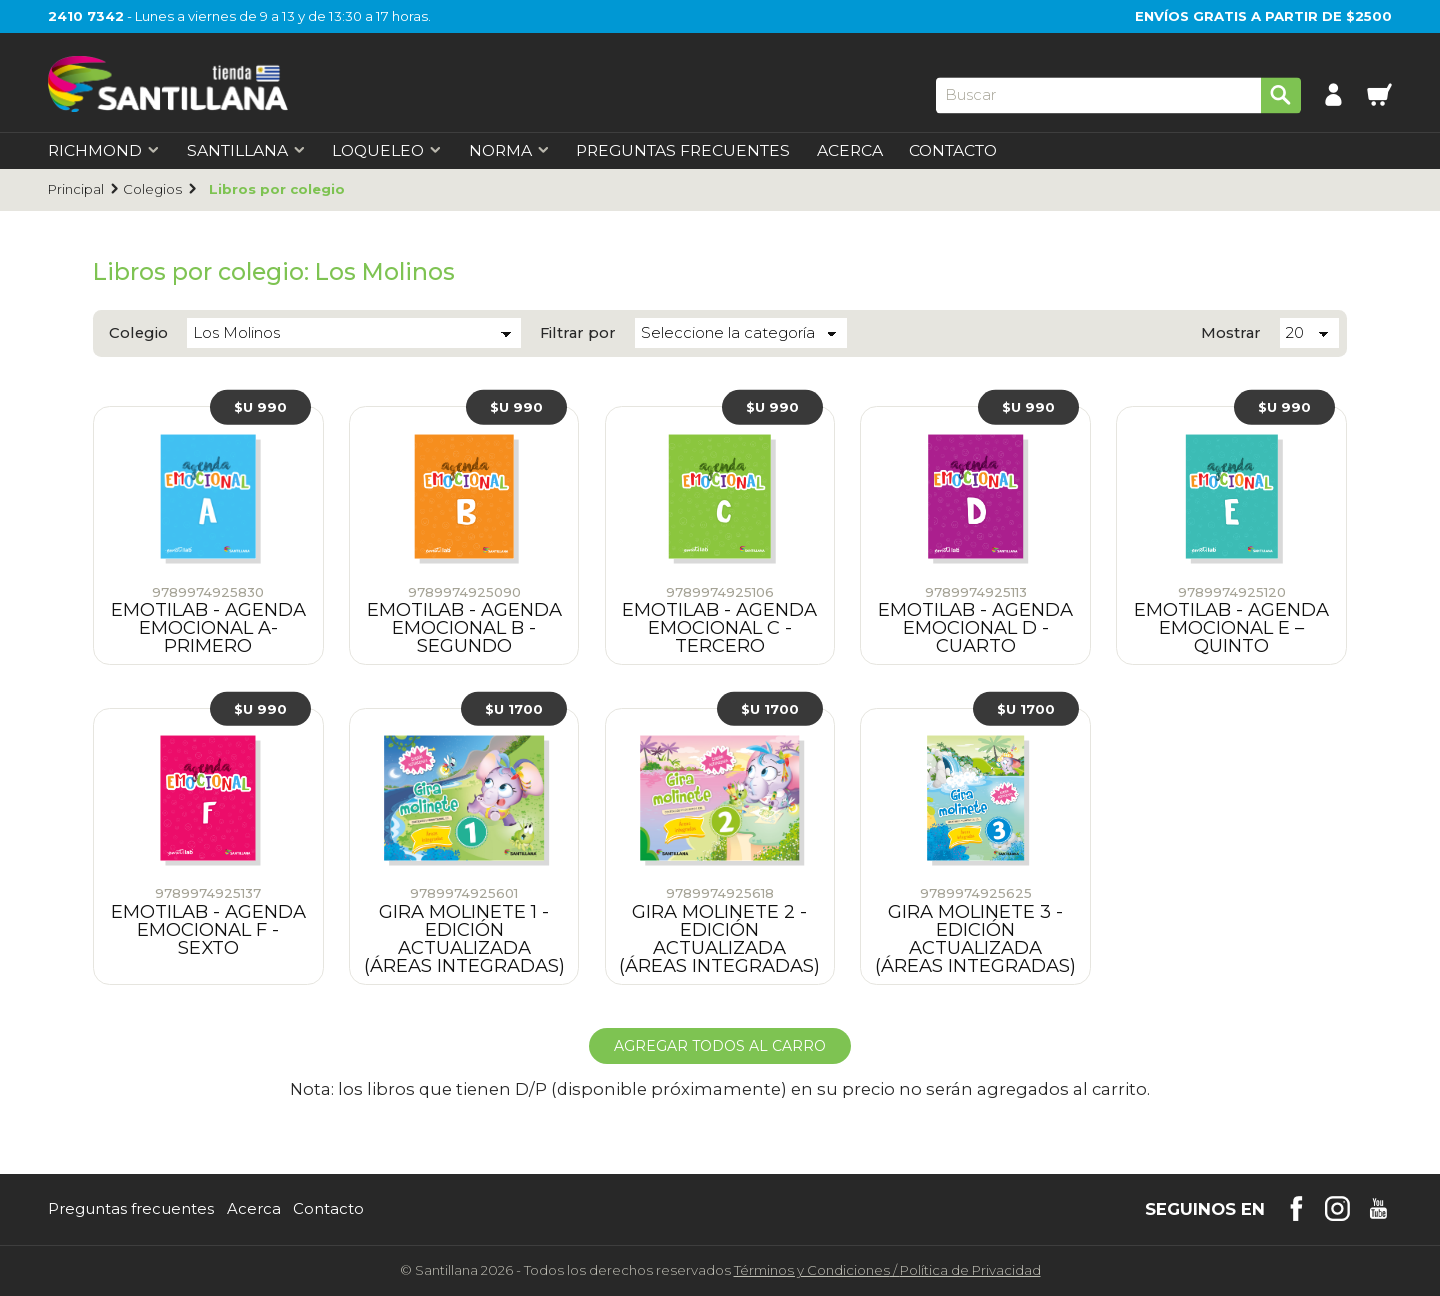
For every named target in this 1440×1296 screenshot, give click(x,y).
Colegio (138, 333)
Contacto (953, 151)
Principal (76, 189)
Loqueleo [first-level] (387, 151)
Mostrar (1231, 333)
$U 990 (260, 407)
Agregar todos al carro (720, 1046)
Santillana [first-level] (246, 151)
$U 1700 (514, 708)
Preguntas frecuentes (131, 1209)
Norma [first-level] (509, 151)
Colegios (152, 189)
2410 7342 (86, 16)
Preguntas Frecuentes (683, 151)
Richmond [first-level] (104, 151)
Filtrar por (578, 333)
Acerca (850, 151)
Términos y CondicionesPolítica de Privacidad (887, 1270)
